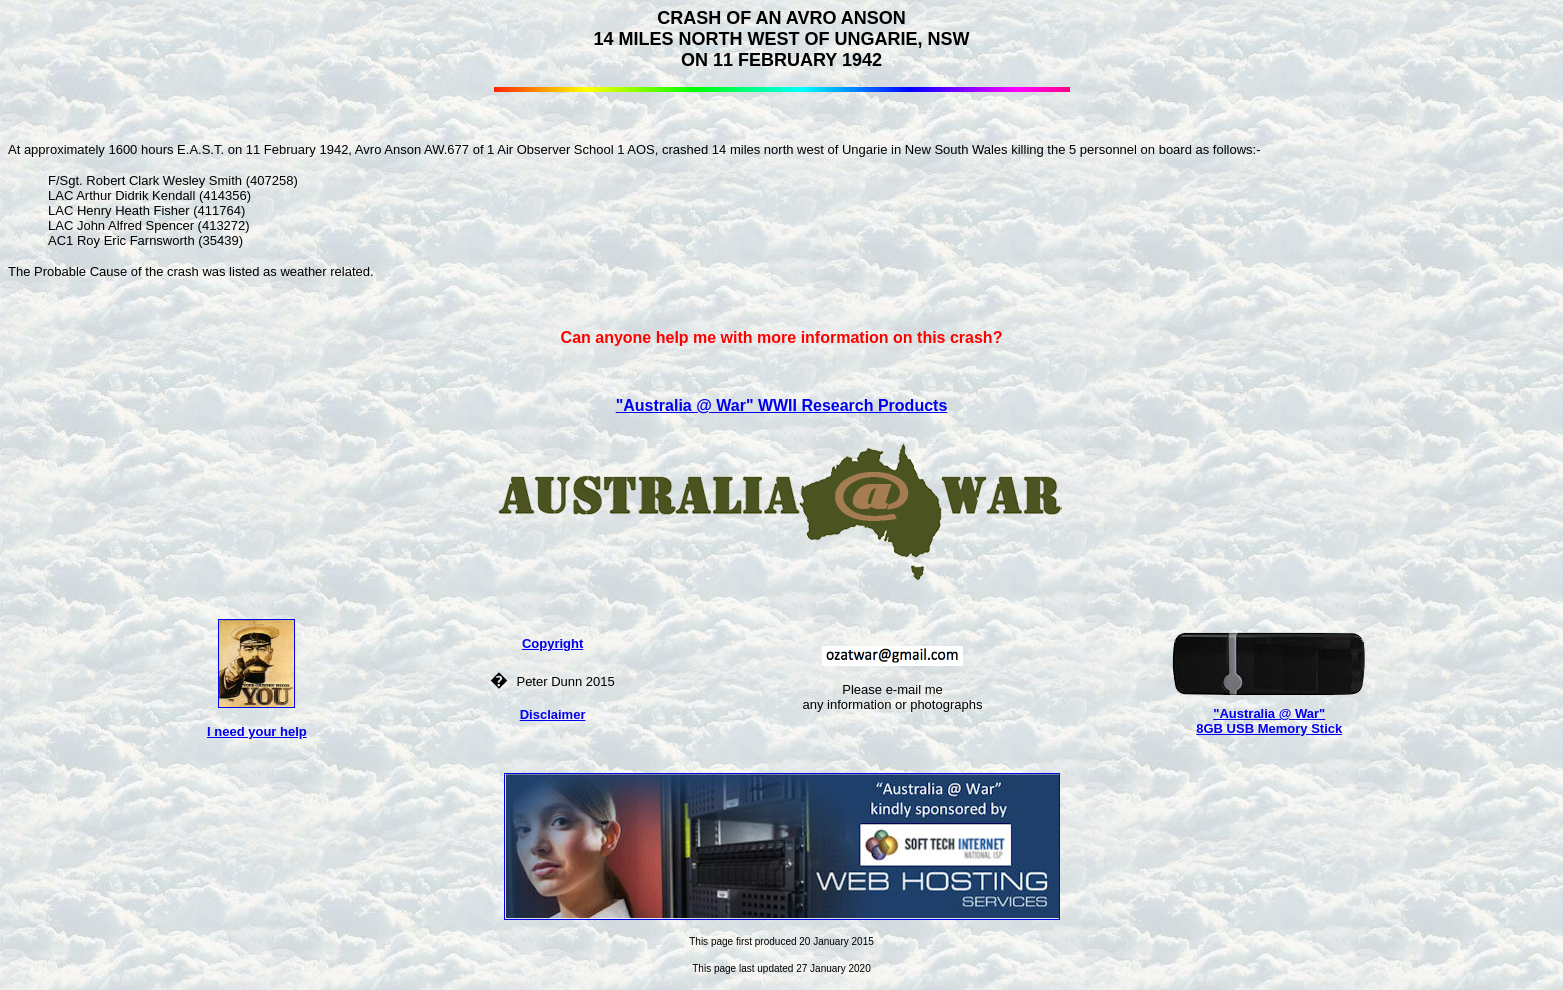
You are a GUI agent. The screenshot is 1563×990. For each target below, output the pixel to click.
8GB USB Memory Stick (1269, 728)
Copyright (552, 643)
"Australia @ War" (1269, 713)
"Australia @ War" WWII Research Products (782, 405)
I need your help (257, 731)
